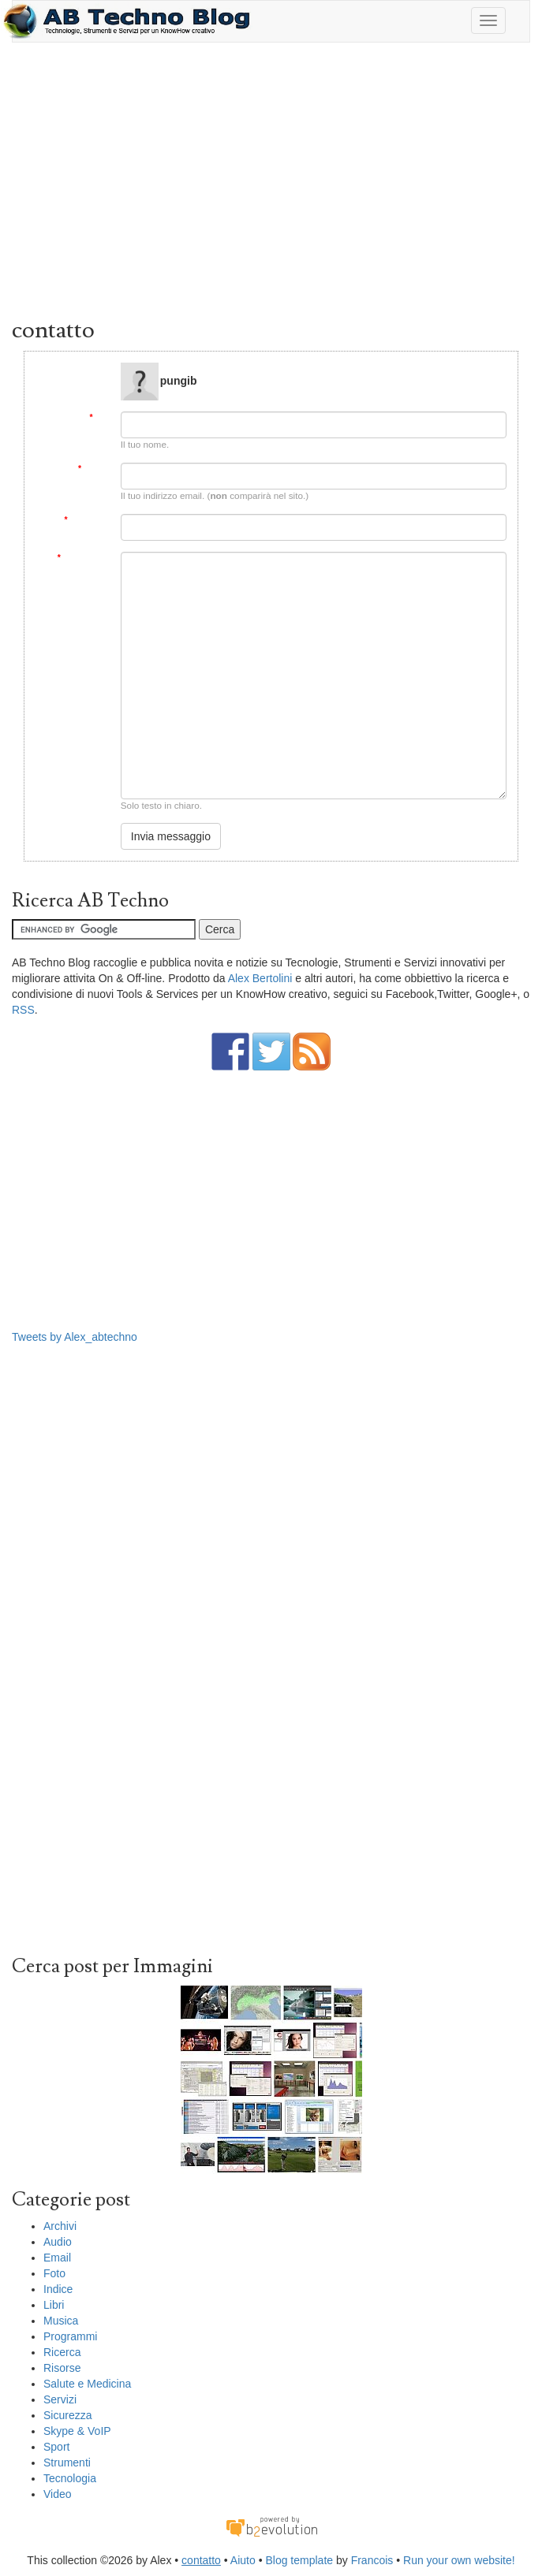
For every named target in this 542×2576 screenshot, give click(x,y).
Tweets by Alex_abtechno (74, 1337)
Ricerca (61, 2352)
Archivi (60, 2226)
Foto (54, 2273)
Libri (53, 2305)
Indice (58, 2289)
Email (57, 2257)
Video (57, 2494)
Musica (60, 2320)
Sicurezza (67, 2415)
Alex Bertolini (260, 978)
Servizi (60, 2399)
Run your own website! (459, 2560)
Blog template (299, 2560)
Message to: (86, 368)
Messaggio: (84, 557)
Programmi (70, 2336)
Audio (57, 2241)
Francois (372, 2560)
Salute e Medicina (87, 2383)
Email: (94, 468)
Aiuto (243, 2560)
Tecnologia (69, 2478)
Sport (56, 2446)
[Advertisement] (271, 183)
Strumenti (67, 2462)
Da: (99, 417)
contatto (201, 2560)
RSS (23, 1009)
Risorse (61, 2368)
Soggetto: (86, 520)
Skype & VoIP (77, 2431)
